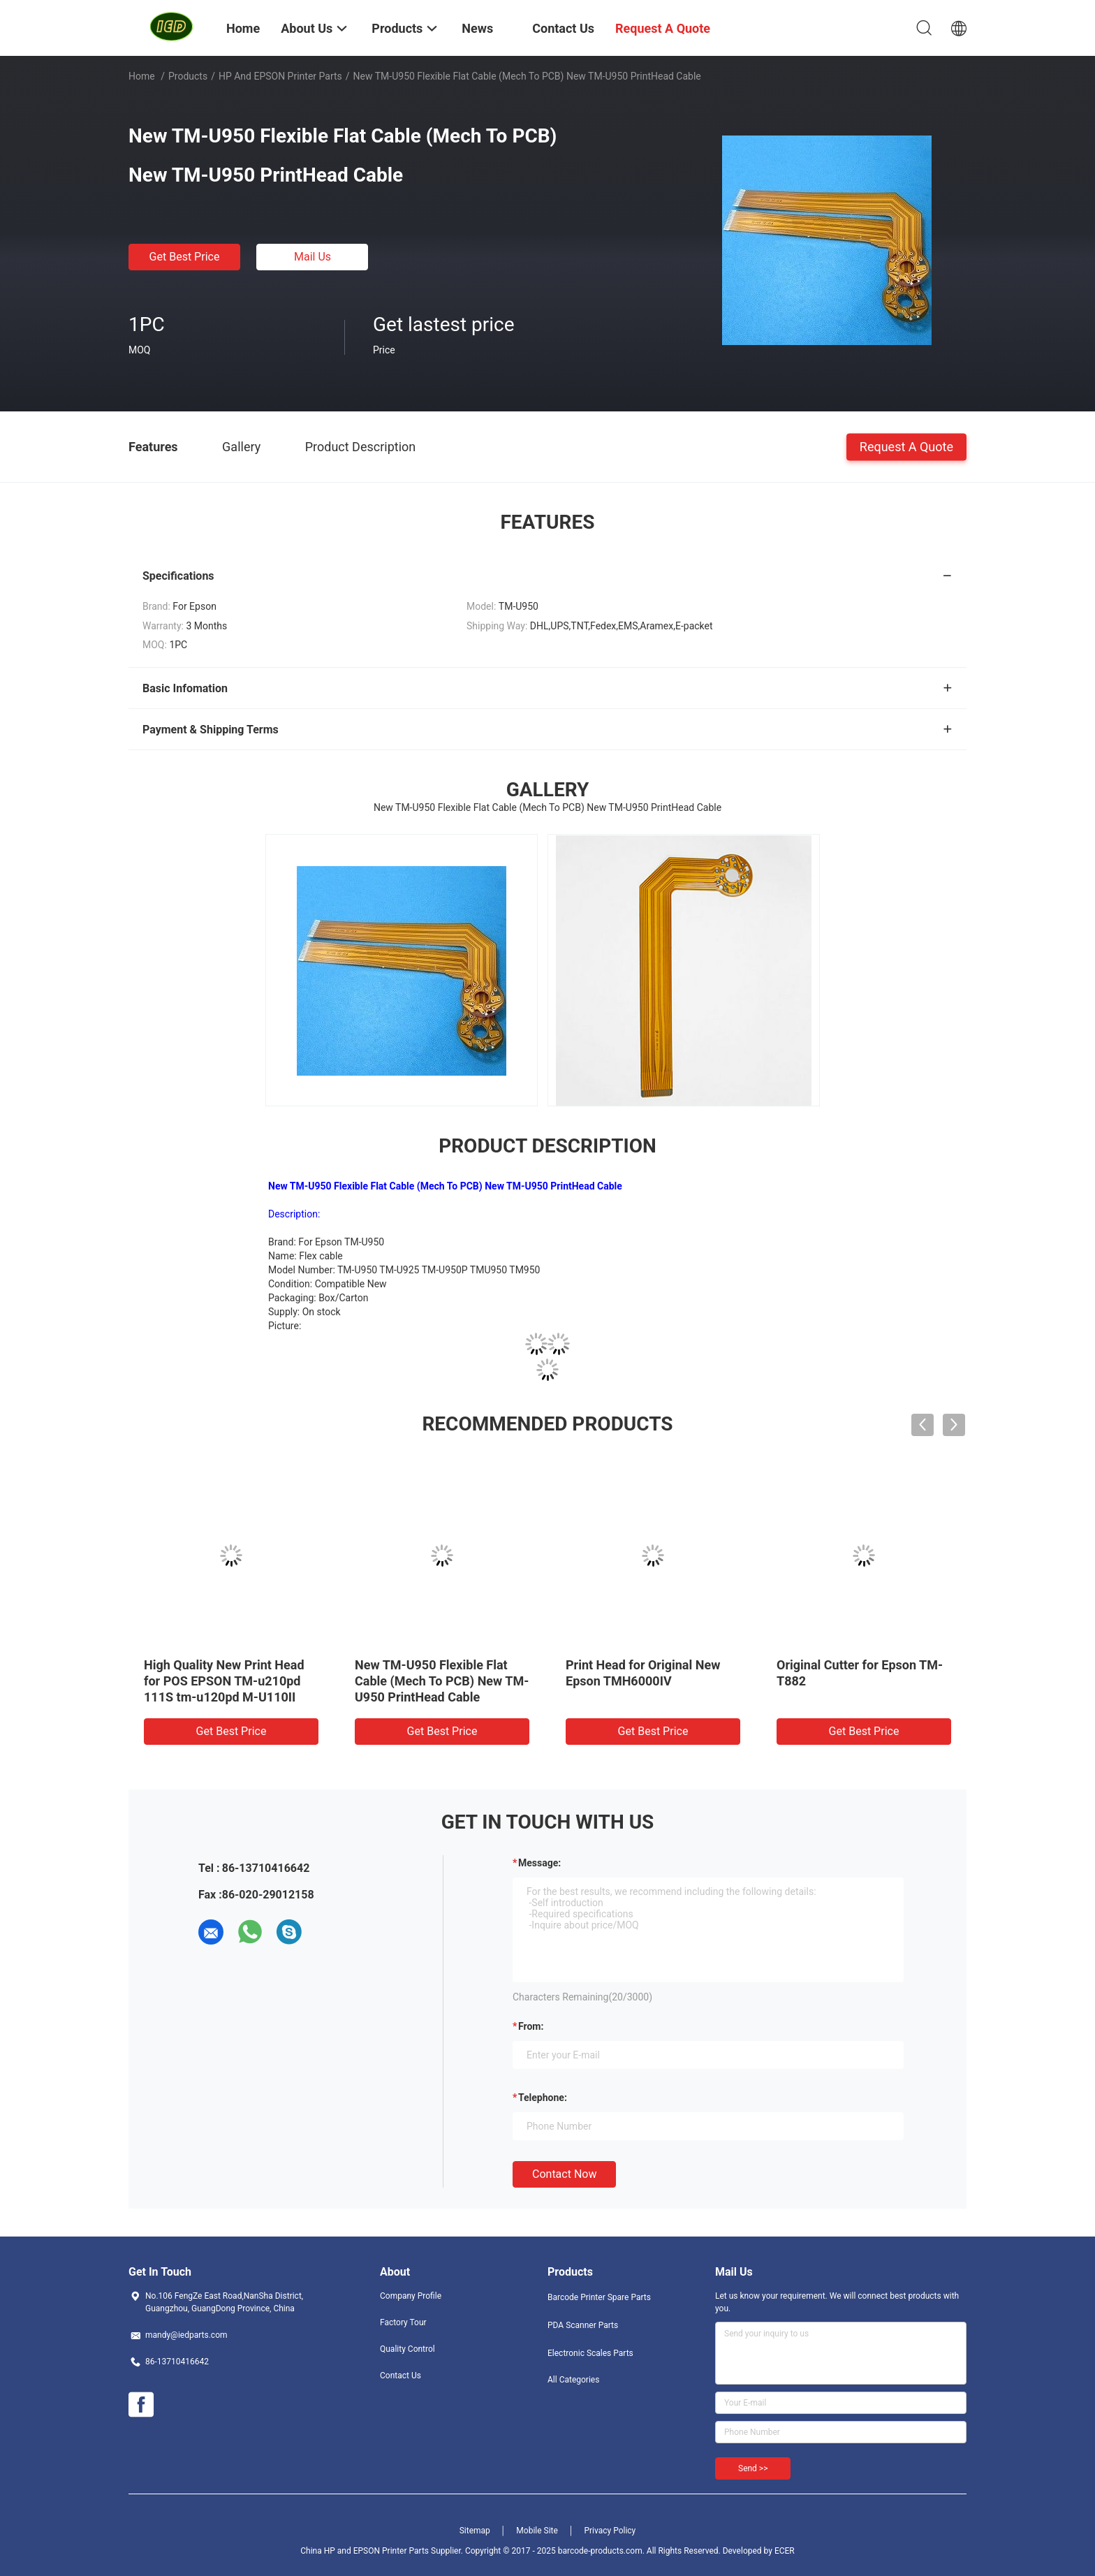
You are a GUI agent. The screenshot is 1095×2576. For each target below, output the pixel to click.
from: (530, 2026)
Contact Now (564, 2174)
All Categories (573, 2380)
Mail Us (312, 256)
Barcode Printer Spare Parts (599, 2297)
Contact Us (400, 2375)
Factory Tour (403, 2322)
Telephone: (542, 2097)
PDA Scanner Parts (583, 2325)
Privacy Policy (609, 2530)
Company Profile (410, 2296)
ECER (784, 2551)
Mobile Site (537, 2530)
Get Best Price (184, 256)
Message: (539, 1862)
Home (141, 76)
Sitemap (475, 2530)
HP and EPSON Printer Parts (280, 76)
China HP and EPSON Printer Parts (364, 2551)
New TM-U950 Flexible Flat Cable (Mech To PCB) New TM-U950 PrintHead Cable (442, 1680)
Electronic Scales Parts (590, 2353)
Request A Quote (906, 446)
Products (187, 76)
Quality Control (407, 2349)
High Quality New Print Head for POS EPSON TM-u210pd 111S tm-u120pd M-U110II (224, 1680)
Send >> (752, 2468)
